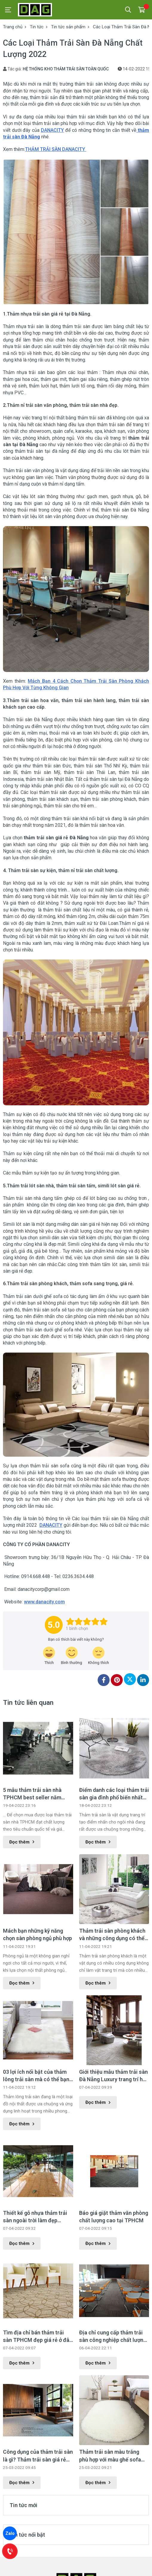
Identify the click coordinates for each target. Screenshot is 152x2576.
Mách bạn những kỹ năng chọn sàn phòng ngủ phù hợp (37, 1934)
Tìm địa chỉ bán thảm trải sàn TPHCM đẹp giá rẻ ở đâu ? (37, 2336)
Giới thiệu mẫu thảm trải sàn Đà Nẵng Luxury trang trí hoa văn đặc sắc (114, 2076)
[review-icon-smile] (71, 1656)
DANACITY (52, 130)
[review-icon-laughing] (49, 1656)
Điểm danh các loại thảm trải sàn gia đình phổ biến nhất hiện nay (114, 1794)
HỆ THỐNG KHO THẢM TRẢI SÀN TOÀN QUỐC (66, 69)
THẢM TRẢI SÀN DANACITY (55, 149)
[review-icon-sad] (98, 1656)
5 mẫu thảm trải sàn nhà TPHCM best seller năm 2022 (32, 1794)
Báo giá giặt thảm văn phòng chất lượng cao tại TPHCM (113, 2216)
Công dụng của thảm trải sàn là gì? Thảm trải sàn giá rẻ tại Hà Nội (38, 2456)
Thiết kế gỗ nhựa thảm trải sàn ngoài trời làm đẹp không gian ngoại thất (35, 2217)
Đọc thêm (21, 1842)
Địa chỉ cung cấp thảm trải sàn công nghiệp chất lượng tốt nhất (112, 2336)
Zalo (10, 2533)
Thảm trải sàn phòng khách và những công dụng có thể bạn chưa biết (112, 1935)
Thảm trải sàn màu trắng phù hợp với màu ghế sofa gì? (110, 2456)
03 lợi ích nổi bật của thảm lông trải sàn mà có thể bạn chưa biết (36, 2076)
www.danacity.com (44, 1602)
